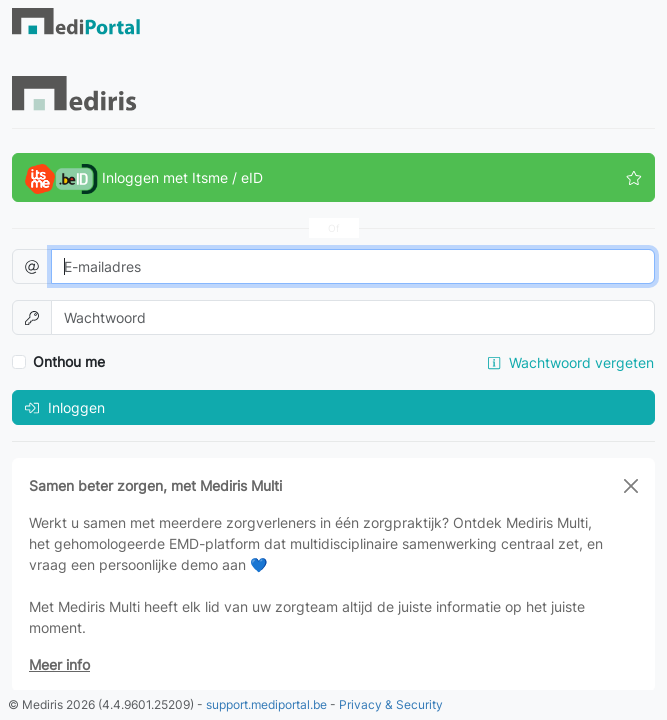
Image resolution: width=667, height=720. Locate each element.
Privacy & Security (391, 704)
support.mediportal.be (266, 704)
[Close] (631, 486)
